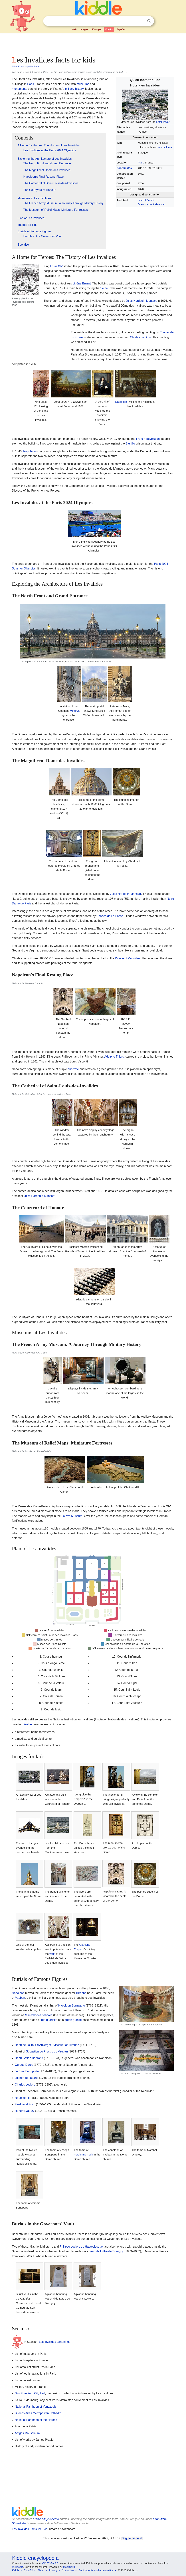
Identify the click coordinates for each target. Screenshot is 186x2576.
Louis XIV (56, 266)
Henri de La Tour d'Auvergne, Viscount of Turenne (47, 2044)
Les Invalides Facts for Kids (30, 2529)
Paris (141, 162)
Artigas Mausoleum (27, 2433)
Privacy (53, 2570)
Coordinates (124, 168)
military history (74, 88)
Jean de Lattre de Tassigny (106, 2251)
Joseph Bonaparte (27, 2077)
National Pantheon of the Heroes (36, 2419)
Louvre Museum (72, 1516)
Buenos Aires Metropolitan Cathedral (38, 2413)
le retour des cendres (38, 2015)
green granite (73, 2019)
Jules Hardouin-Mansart (152, 204)
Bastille (130, 443)
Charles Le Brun (140, 337)
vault (52, 1953)
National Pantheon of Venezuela (35, 2406)
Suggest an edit (132, 2538)
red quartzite (49, 2019)
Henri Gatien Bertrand (29, 2058)
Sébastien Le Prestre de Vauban (47, 2051)
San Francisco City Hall (30, 2393)
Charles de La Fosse (109, 916)
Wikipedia (17, 2566)
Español (121, 29)
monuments (19, 88)
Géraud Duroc (24, 2064)
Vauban (20, 1997)
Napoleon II (22, 2097)
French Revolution (148, 438)
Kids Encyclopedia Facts (25, 66)
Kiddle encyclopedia (46, 2519)
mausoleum (165, 147)
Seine (104, 288)
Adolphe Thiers (114, 1056)
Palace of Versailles (127, 958)
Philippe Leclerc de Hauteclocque (81, 2246)
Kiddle (15, 2570)
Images (84, 29)
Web (74, 29)
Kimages (96, 29)
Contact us (68, 2570)
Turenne (81, 1993)
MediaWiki (69, 2566)
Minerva (75, 710)
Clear (141, 21)
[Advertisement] (93, 44)
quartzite (73, 1069)
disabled (28, 1724)
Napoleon (29, 451)
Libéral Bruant (146, 200)
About (41, 2570)
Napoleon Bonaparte (71, 2005)
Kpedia (109, 29)
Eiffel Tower (162, 121)
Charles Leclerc (25, 2084)
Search (149, 21)
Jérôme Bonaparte (27, 2071)
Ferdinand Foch (25, 2104)
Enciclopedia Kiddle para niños (96, 2570)
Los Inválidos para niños (54, 2341)
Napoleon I (121, 401)
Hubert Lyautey (25, 2110)
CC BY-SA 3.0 (50, 2563)
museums (83, 84)
